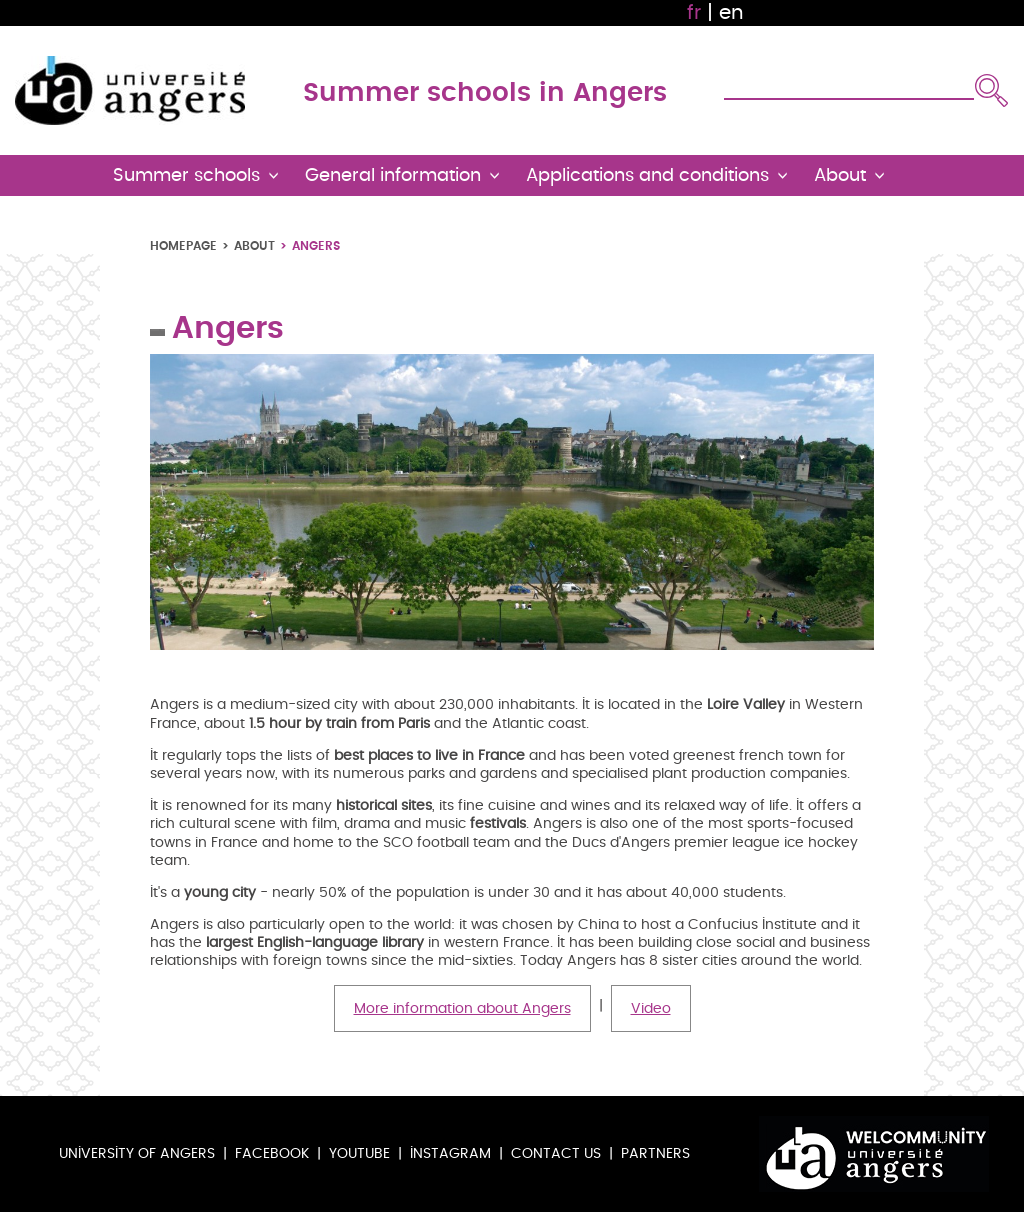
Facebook (272, 1153)
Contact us (556, 1153)
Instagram (450, 1153)
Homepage (183, 245)
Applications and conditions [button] (647, 175)
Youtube (359, 1153)
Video (651, 1008)
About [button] (840, 175)
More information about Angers (462, 1008)
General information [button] (393, 175)
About (254, 245)
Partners (655, 1153)
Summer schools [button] (186, 175)
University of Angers (137, 1153)
